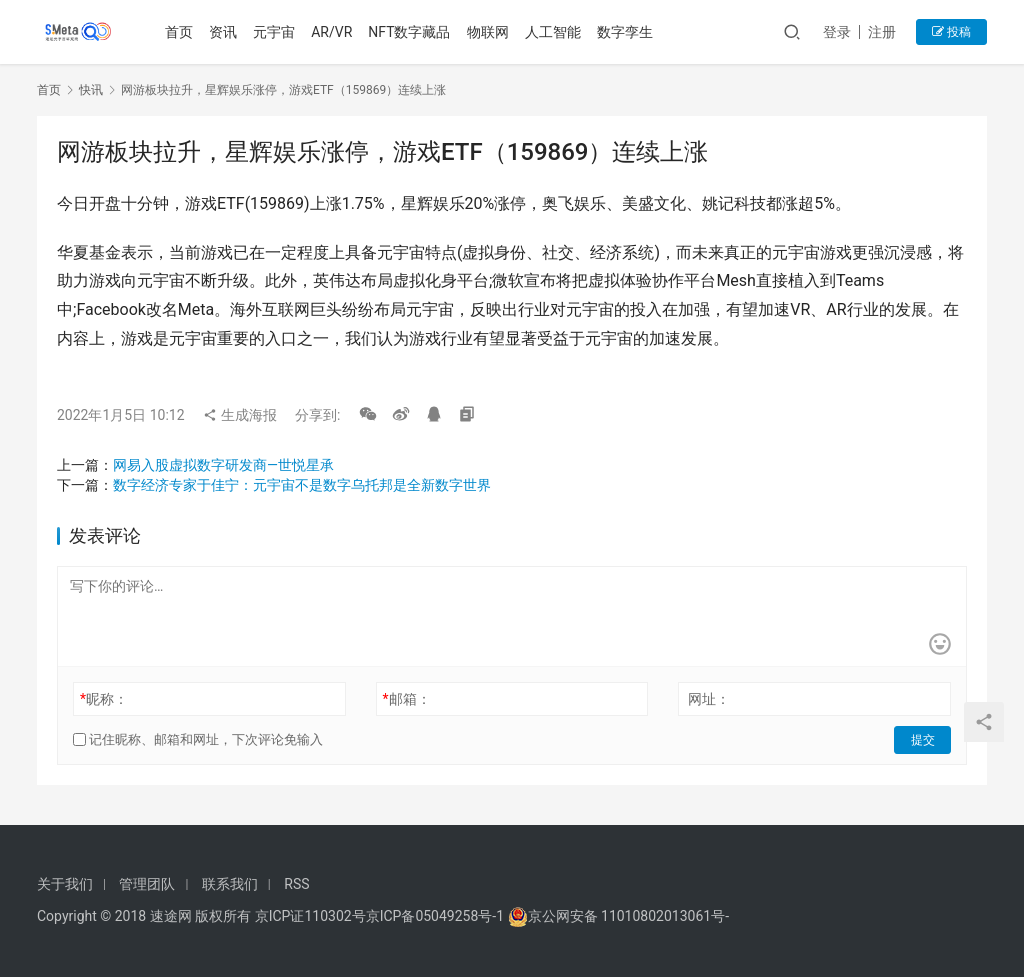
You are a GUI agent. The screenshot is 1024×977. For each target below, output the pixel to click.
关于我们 (65, 884)
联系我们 (230, 884)
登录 (837, 32)
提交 (923, 740)
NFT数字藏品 (410, 32)
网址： (709, 699)
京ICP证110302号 (310, 916)
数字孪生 (625, 32)
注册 (882, 32)
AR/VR (332, 32)
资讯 (224, 32)
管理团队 (147, 884)
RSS (296, 884)
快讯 (91, 90)
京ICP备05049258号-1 (437, 916)
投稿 (951, 32)
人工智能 (553, 32)
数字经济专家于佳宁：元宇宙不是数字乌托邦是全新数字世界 (302, 485)
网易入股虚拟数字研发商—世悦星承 (223, 465)
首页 (180, 32)
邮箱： (407, 699)
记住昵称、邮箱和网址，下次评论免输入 (198, 739)
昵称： (104, 699)
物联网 (488, 32)
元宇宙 (275, 32)
